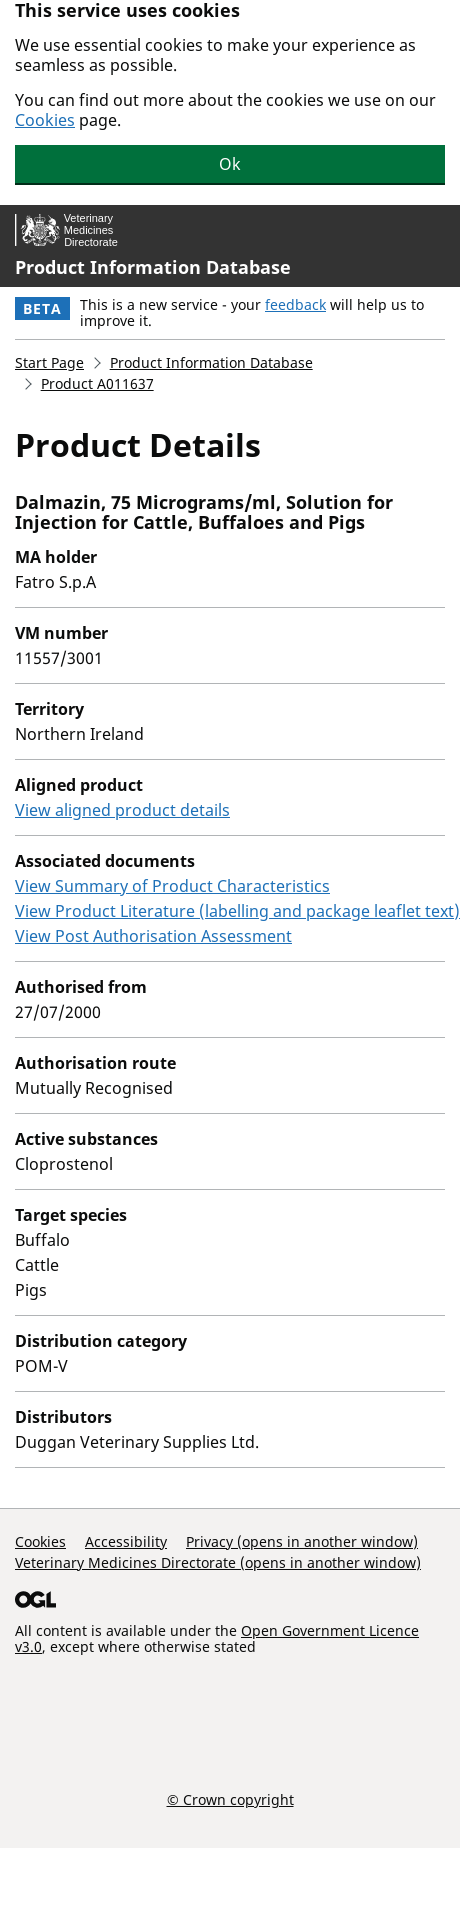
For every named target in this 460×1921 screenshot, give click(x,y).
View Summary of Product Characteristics (172, 886)
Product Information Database (153, 267)
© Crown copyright (230, 1799)
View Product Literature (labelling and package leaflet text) (237, 911)
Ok (230, 164)
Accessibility (126, 1541)
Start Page (49, 362)
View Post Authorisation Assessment (153, 936)
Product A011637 (97, 383)
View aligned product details (122, 810)
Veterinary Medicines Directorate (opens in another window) (218, 1562)
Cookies (45, 120)
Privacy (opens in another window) (302, 1541)
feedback (295, 304)
